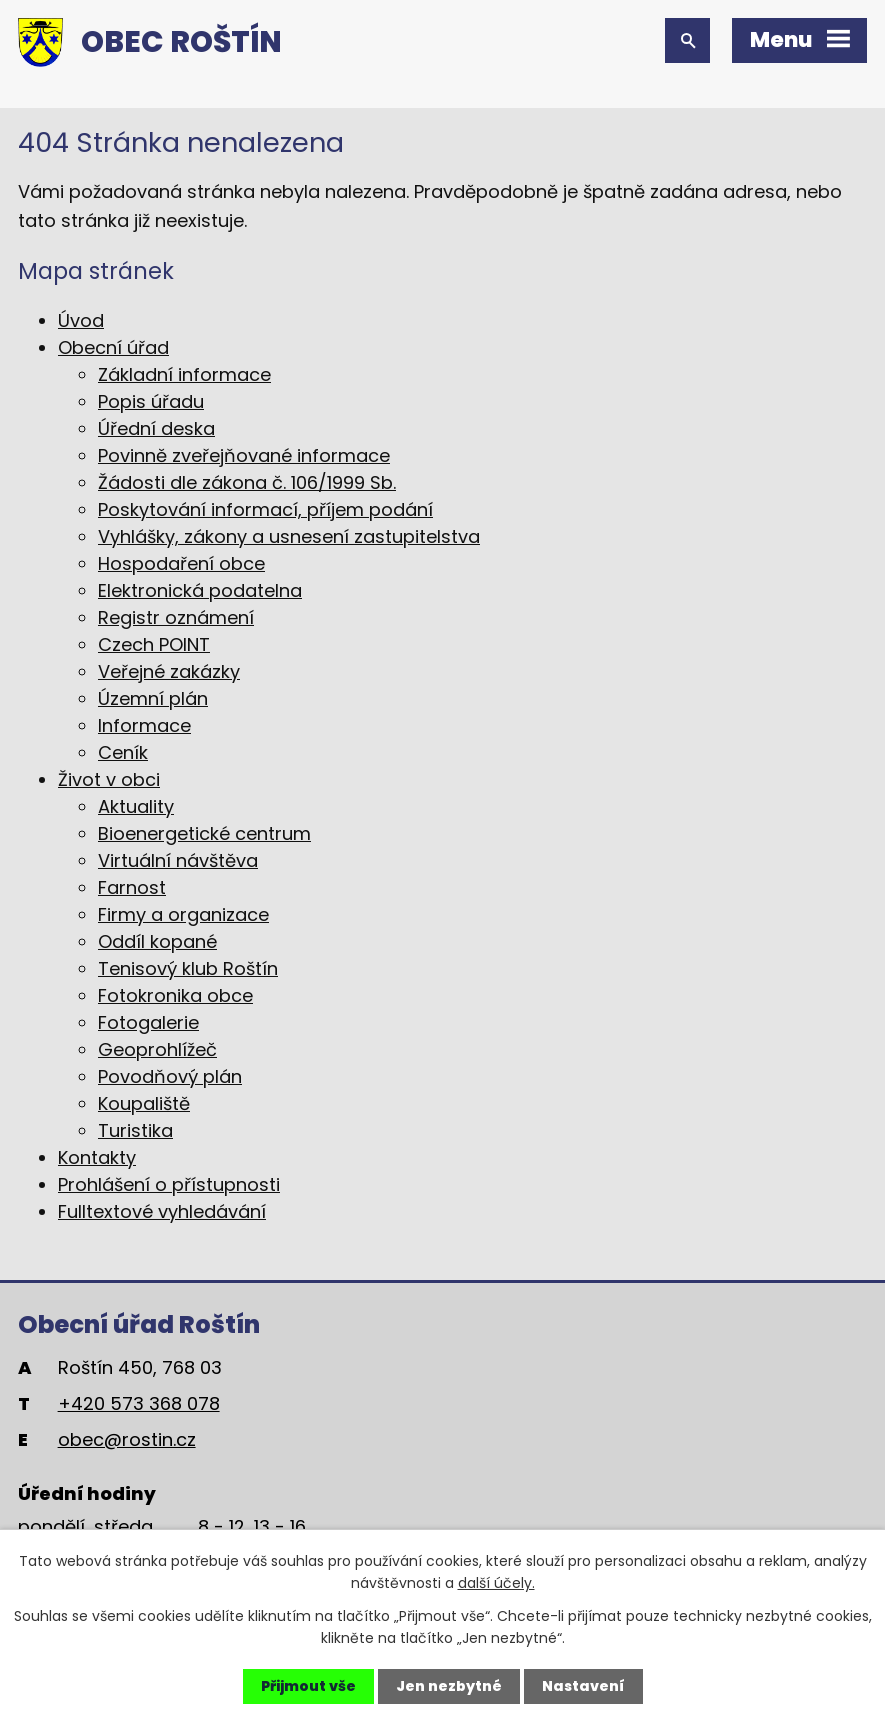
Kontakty (97, 1157)
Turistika (135, 1130)
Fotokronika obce (175, 995)
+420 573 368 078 (139, 1403)
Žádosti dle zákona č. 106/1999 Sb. (247, 482)
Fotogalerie (148, 1022)
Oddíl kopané (157, 941)
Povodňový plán (170, 1076)
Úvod (81, 320)
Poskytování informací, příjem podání (265, 509)
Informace (144, 725)
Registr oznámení (176, 617)
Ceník (123, 752)
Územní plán (153, 698)
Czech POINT (154, 644)
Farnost (132, 887)
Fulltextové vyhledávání (162, 1211)
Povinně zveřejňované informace (244, 455)
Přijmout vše (308, 1686)
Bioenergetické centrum (204, 833)
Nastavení (583, 1686)
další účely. (496, 1583)
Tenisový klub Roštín (188, 968)
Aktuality (136, 806)
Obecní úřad (113, 347)
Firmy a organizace (183, 914)
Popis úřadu (151, 401)
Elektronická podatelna (200, 590)
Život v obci (109, 779)
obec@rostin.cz (127, 1439)
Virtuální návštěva (178, 860)
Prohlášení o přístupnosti (169, 1184)
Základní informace (184, 374)
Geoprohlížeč (157, 1049)
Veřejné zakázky (169, 671)
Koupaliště (144, 1103)
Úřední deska (156, 428)
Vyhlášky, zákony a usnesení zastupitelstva (289, 536)
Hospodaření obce (181, 563)
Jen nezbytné (449, 1686)
